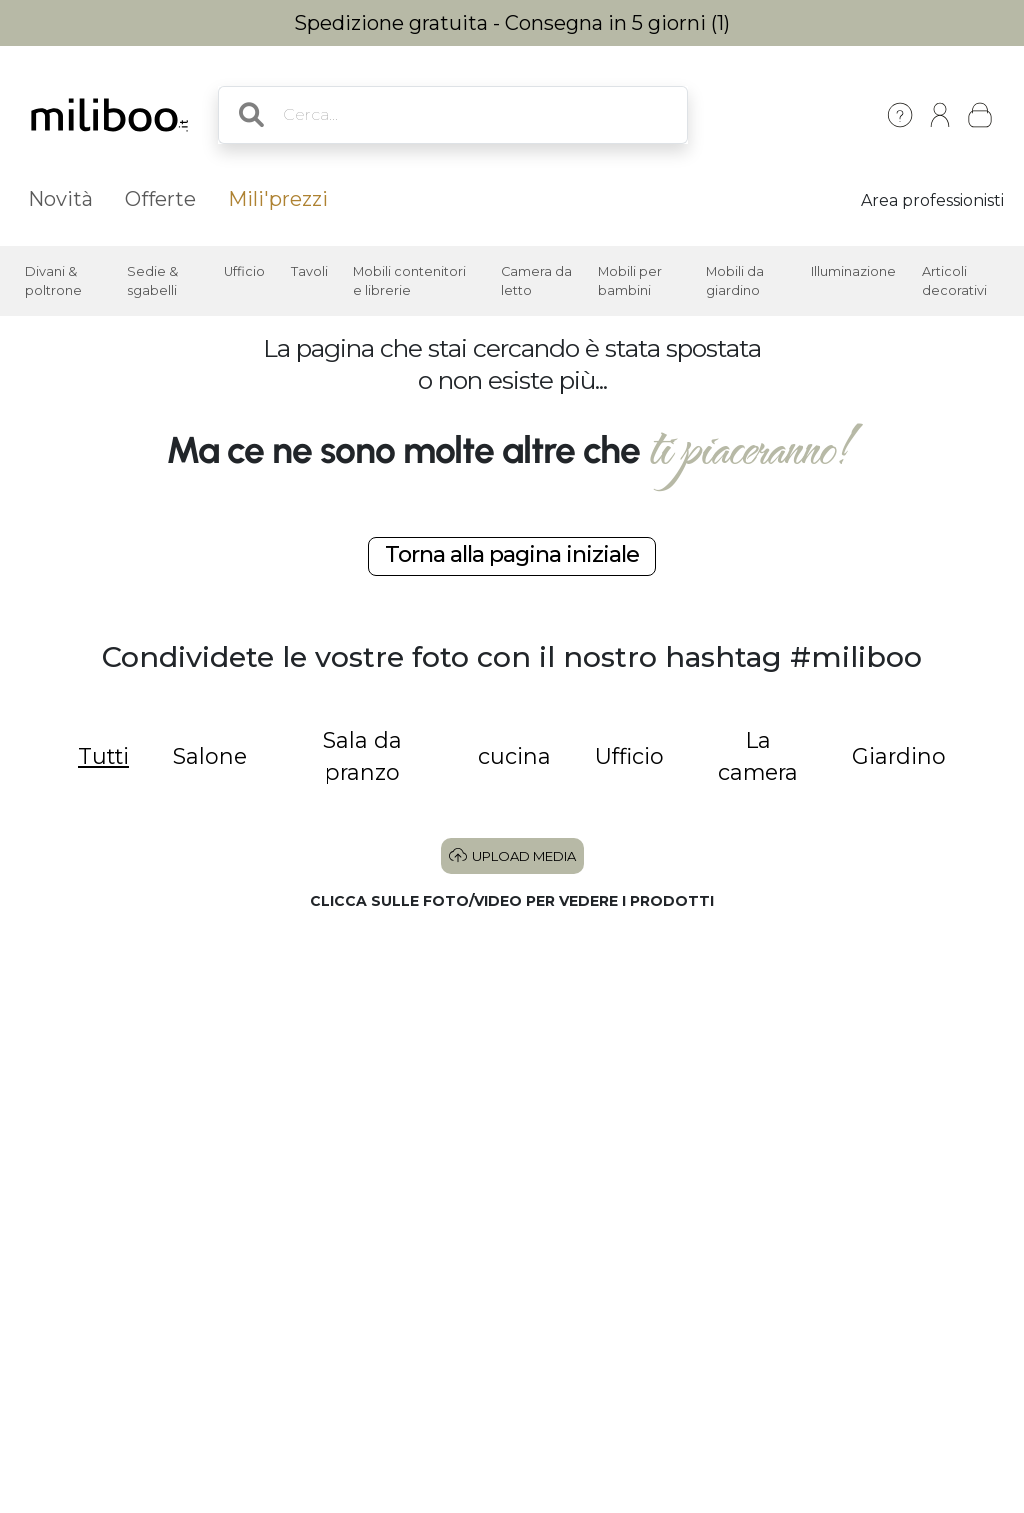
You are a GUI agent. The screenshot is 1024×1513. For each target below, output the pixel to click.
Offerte (160, 199)
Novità (60, 199)
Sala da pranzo (362, 756)
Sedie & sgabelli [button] (152, 281)
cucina (514, 756)
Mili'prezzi (278, 199)
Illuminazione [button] (853, 271)
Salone (210, 756)
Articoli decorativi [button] (954, 281)
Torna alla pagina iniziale (512, 554)
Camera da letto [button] (536, 281)
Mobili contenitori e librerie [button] (409, 281)
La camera (758, 756)
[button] (196, 1068)
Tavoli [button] (309, 271)
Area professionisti (932, 200)
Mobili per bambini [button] (630, 281)
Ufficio (629, 756)
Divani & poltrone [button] (53, 281)
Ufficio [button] (244, 271)
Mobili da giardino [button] (735, 281)
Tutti (103, 756)
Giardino (899, 756)
